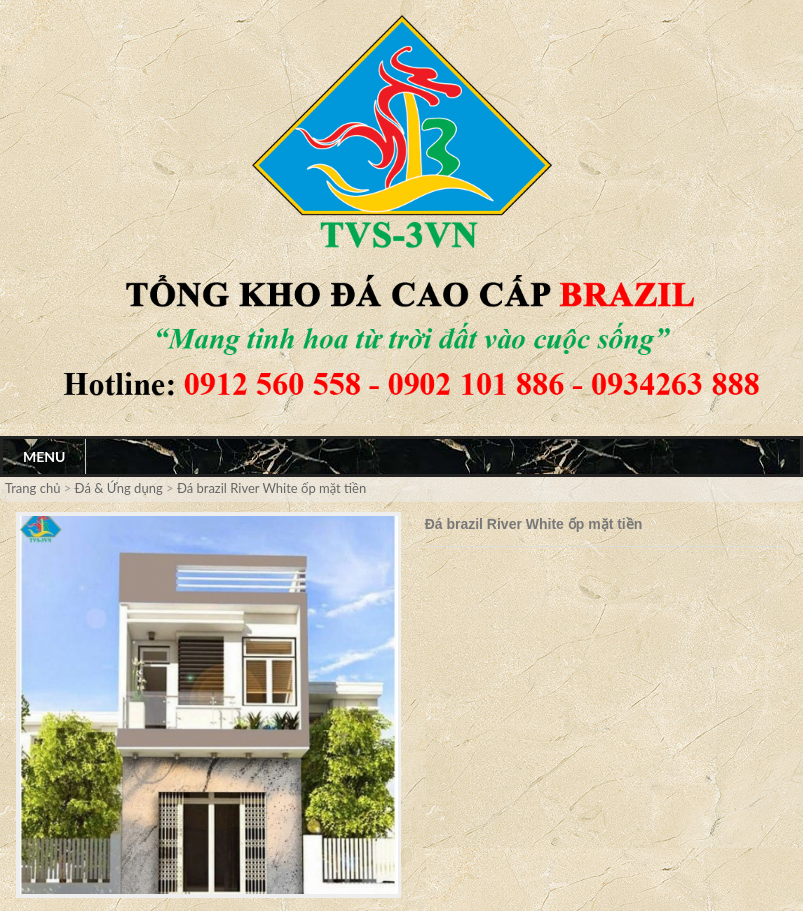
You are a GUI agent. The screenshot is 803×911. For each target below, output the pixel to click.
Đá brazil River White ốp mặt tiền (271, 488)
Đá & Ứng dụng (119, 488)
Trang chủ (34, 488)
